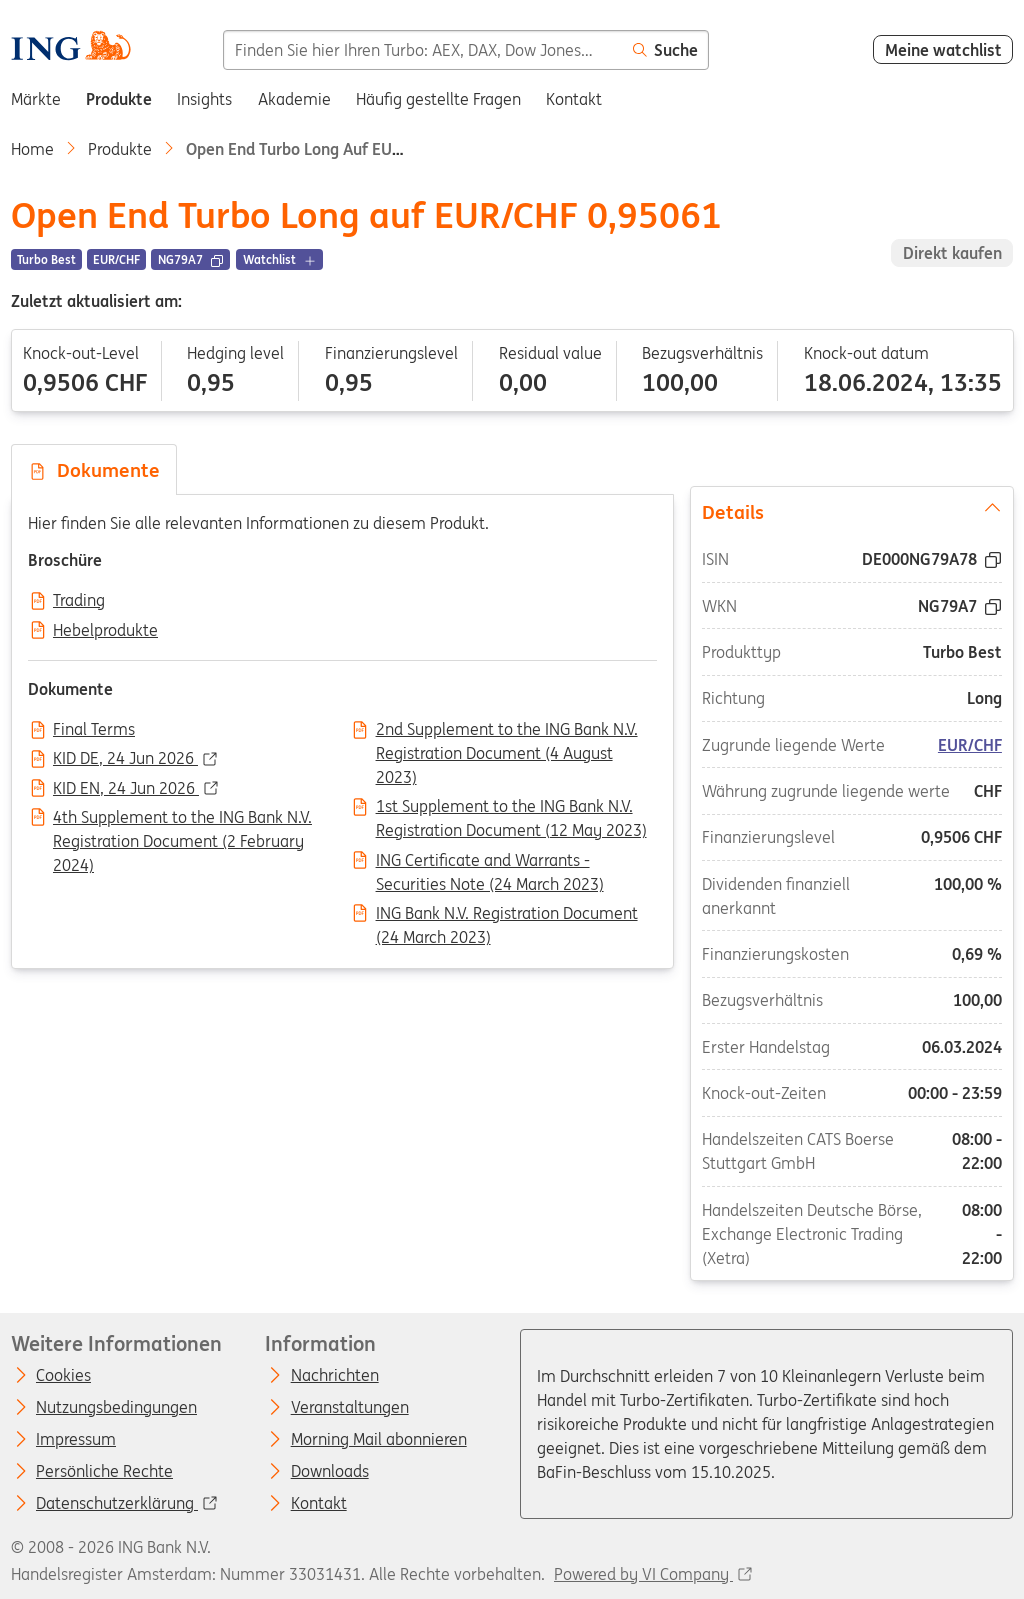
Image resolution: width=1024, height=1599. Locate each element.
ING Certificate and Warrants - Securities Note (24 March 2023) (490, 862)
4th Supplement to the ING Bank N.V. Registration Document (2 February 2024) (182, 819)
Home (32, 149)
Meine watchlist (943, 50)
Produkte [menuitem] (119, 99)
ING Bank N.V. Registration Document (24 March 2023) (507, 915)
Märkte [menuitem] (36, 99)
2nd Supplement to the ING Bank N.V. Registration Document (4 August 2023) (507, 731)
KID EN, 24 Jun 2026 (126, 789)
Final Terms (94, 730)
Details (851, 511)
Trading (79, 601)
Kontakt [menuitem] (574, 99)
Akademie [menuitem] (294, 99)
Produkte (120, 149)
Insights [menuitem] (204, 99)
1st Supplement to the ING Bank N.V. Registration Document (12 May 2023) (511, 808)
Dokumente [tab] (94, 470)
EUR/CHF (970, 745)
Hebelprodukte (105, 631)
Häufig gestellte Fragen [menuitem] (438, 99)
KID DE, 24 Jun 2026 (125, 759)
